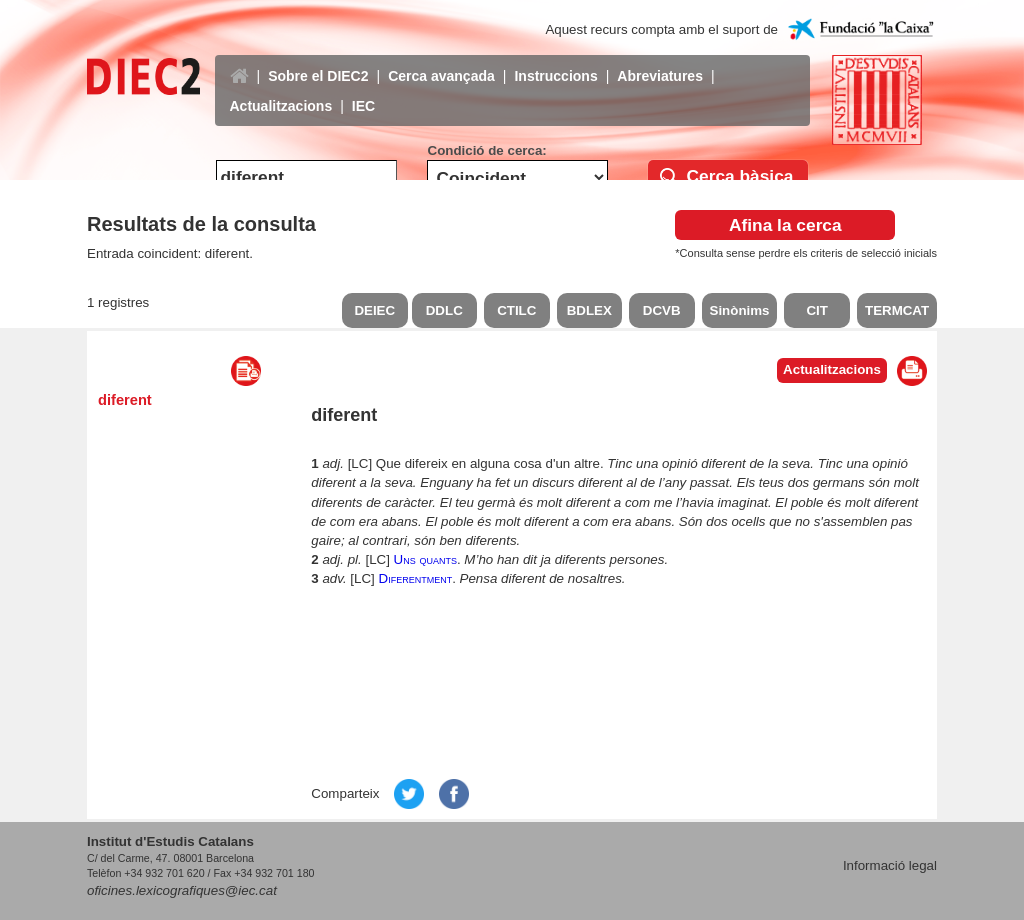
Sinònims (740, 310)
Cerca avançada (441, 61)
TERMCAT (897, 310)
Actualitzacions (281, 91)
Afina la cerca (785, 225)
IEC (363, 91)
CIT (816, 310)
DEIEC (374, 310)
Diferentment (416, 578)
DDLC (444, 310)
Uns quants (425, 559)
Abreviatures (660, 61)
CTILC (516, 310)
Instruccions (555, 61)
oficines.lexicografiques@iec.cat (182, 890)
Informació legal (890, 865)
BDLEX (589, 310)
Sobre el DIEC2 (318, 61)
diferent (125, 400)
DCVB (662, 310)
